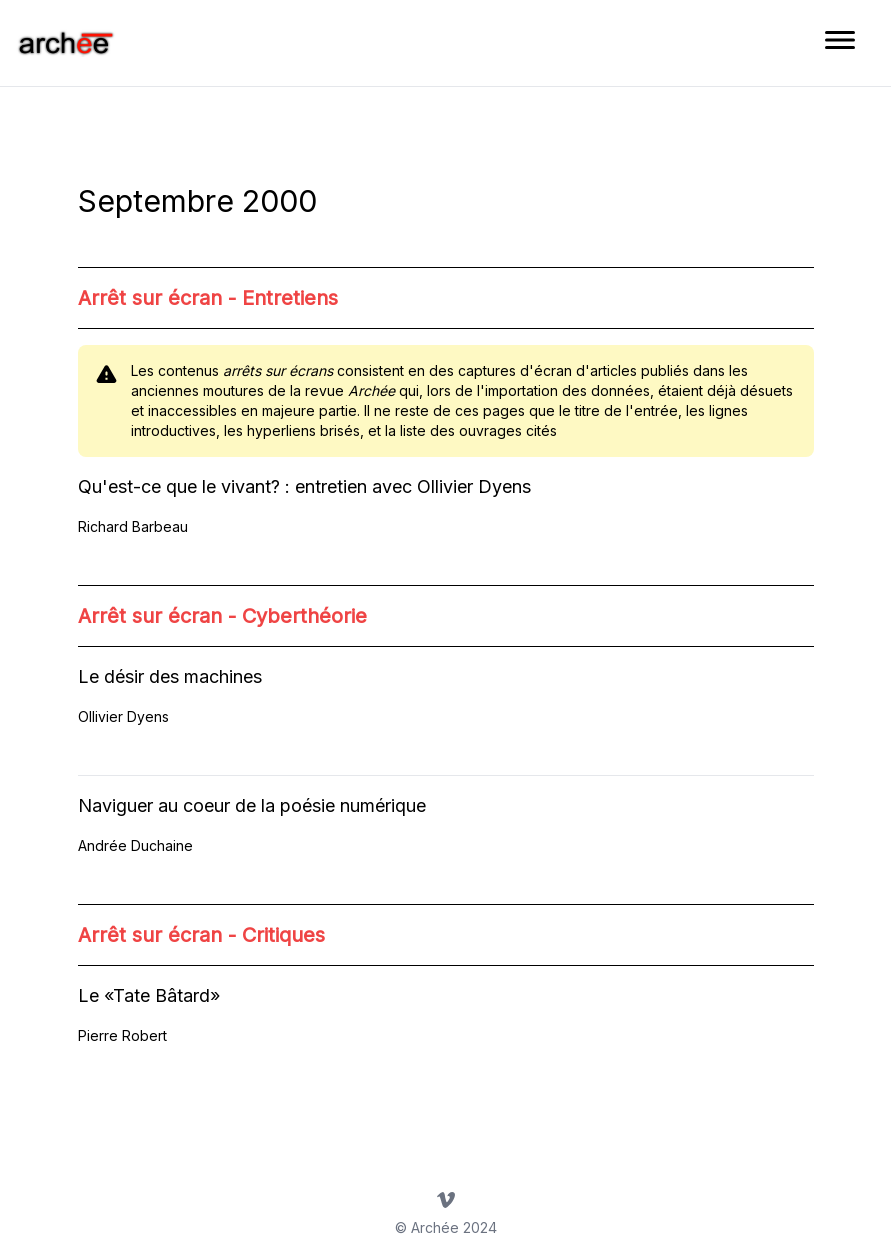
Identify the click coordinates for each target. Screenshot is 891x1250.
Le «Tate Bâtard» (149, 995)
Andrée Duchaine (135, 845)
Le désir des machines (170, 676)
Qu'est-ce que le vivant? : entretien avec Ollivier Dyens (304, 486)
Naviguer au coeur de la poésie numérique (252, 805)
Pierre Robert (122, 1035)
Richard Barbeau (133, 526)
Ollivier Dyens (123, 716)
